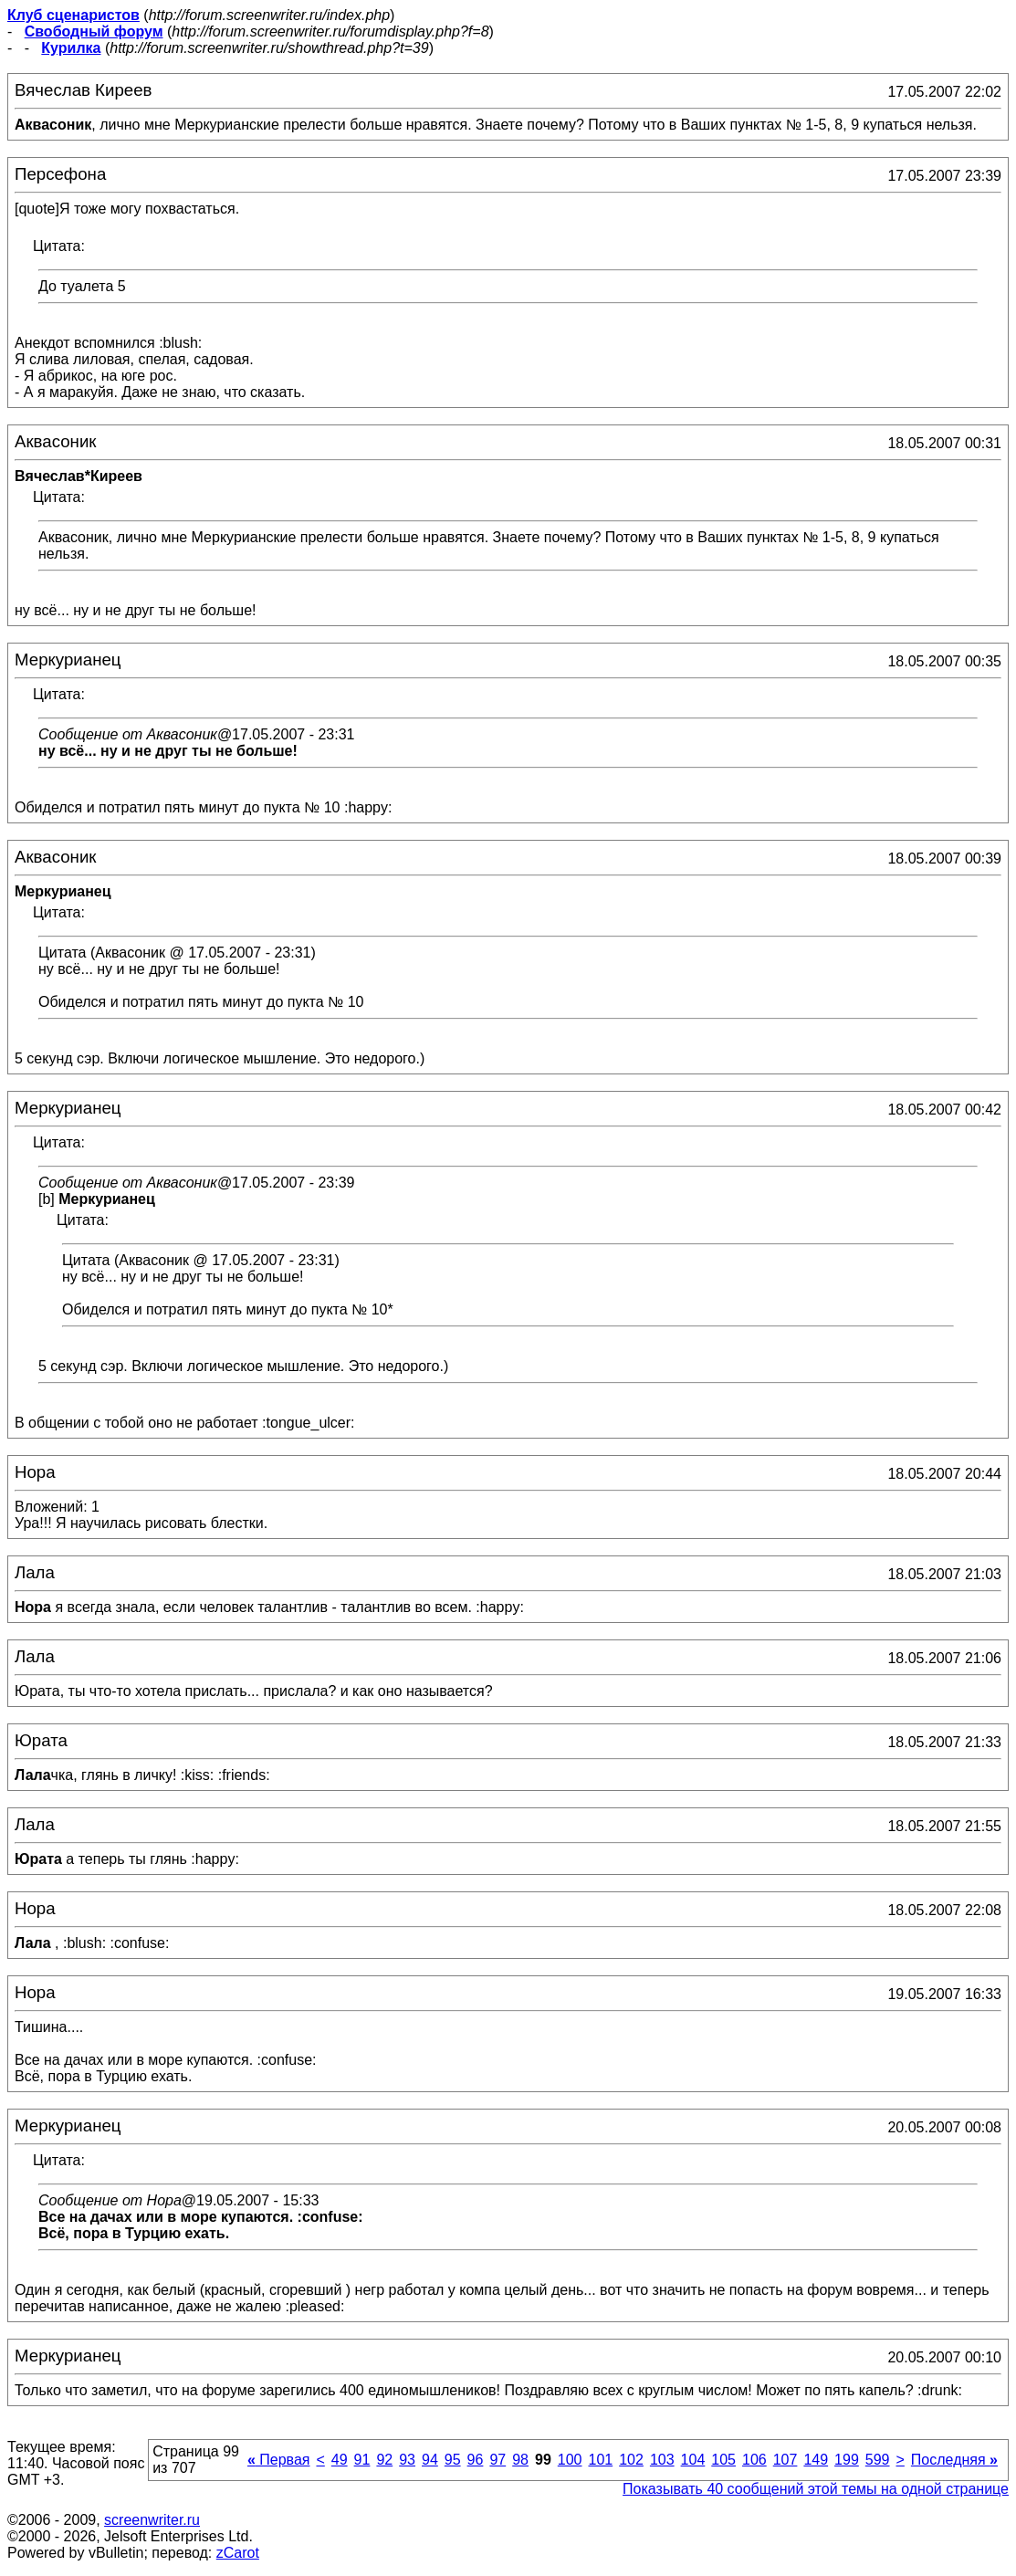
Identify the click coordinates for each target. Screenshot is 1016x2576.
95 (453, 2459)
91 (362, 2459)
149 (815, 2459)
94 (430, 2459)
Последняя (954, 2459)
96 (475, 2459)
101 (600, 2459)
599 (877, 2459)
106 (754, 2459)
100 (570, 2459)
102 (631, 2459)
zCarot (237, 2552)
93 (407, 2459)
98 (520, 2459)
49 (339, 2459)
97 (497, 2459)
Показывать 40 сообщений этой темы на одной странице (816, 2489)
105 (723, 2459)
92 (384, 2459)
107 (785, 2459)
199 (846, 2459)
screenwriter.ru (152, 2520)
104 (693, 2459)
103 (662, 2459)
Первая (278, 2459)
